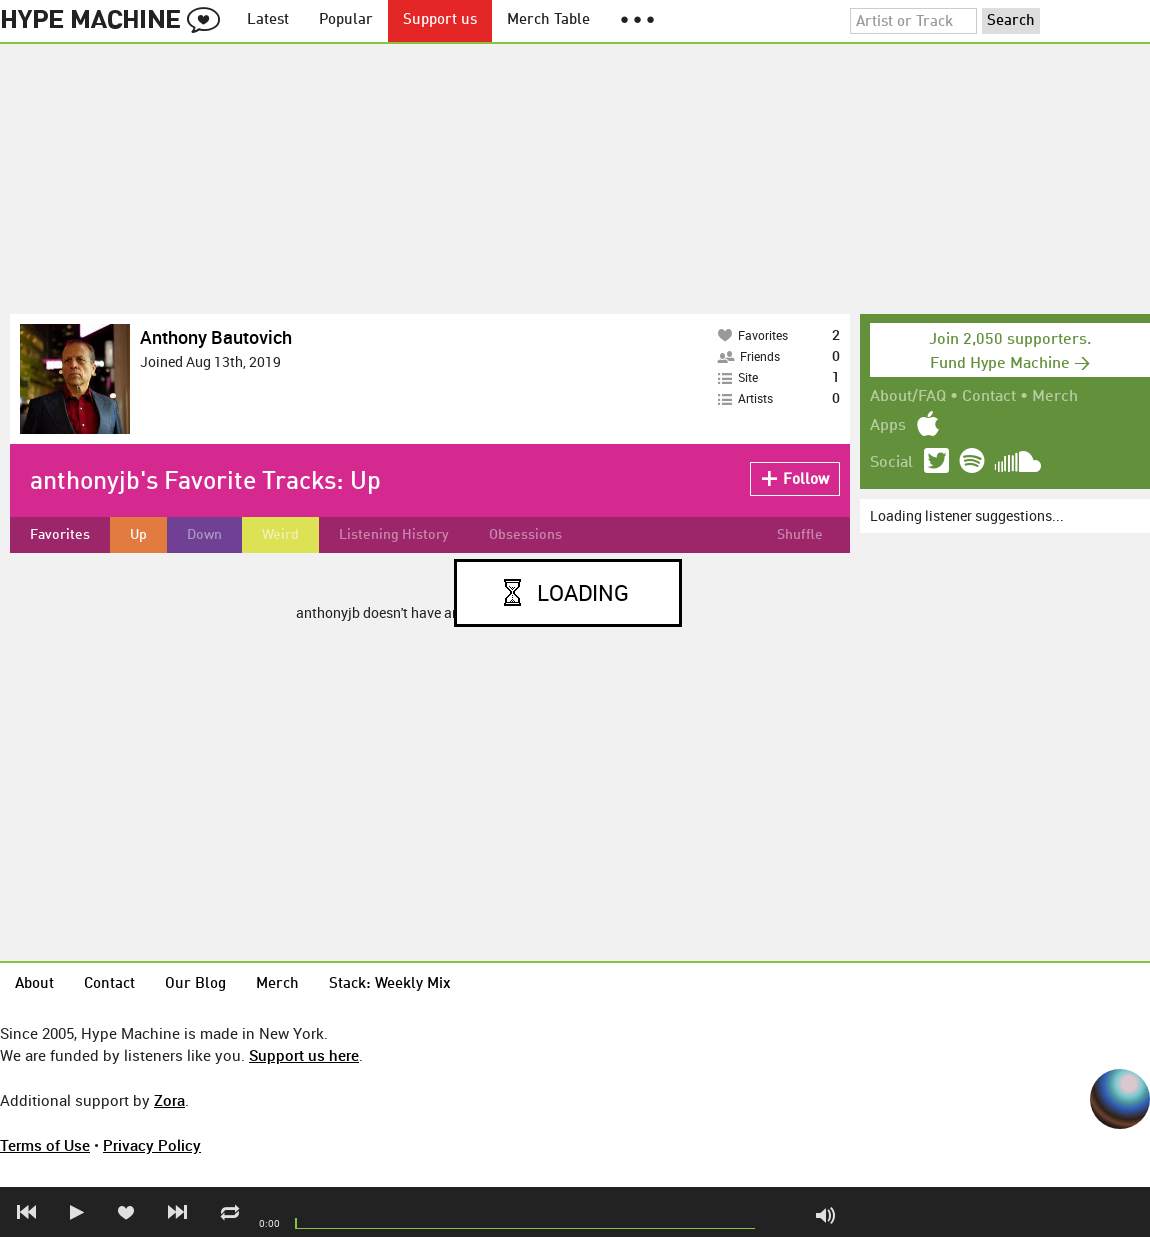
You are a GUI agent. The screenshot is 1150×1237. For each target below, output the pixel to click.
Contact (989, 397)
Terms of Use (45, 1145)
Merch (1055, 397)
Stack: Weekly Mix (390, 984)
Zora (169, 1100)
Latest (268, 20)
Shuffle (800, 535)
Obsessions (525, 535)
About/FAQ (908, 397)
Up (138, 535)
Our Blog (195, 984)
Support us (440, 20)
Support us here (304, 1055)
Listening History (394, 535)
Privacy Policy (152, 1145)
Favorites (60, 535)
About (34, 984)
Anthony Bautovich (216, 337)
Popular (346, 20)
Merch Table (548, 20)
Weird (280, 535)
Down (204, 535)
